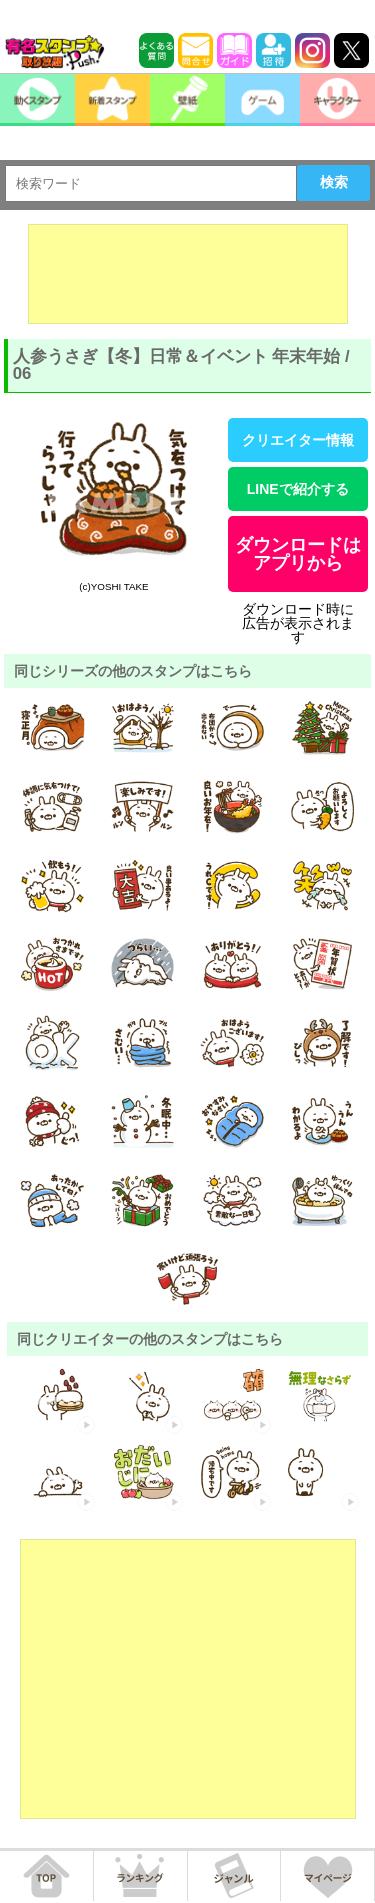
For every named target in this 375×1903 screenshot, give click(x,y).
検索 (334, 182)
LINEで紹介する (298, 489)
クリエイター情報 (298, 440)
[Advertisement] (188, 274)
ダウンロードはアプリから (298, 554)
